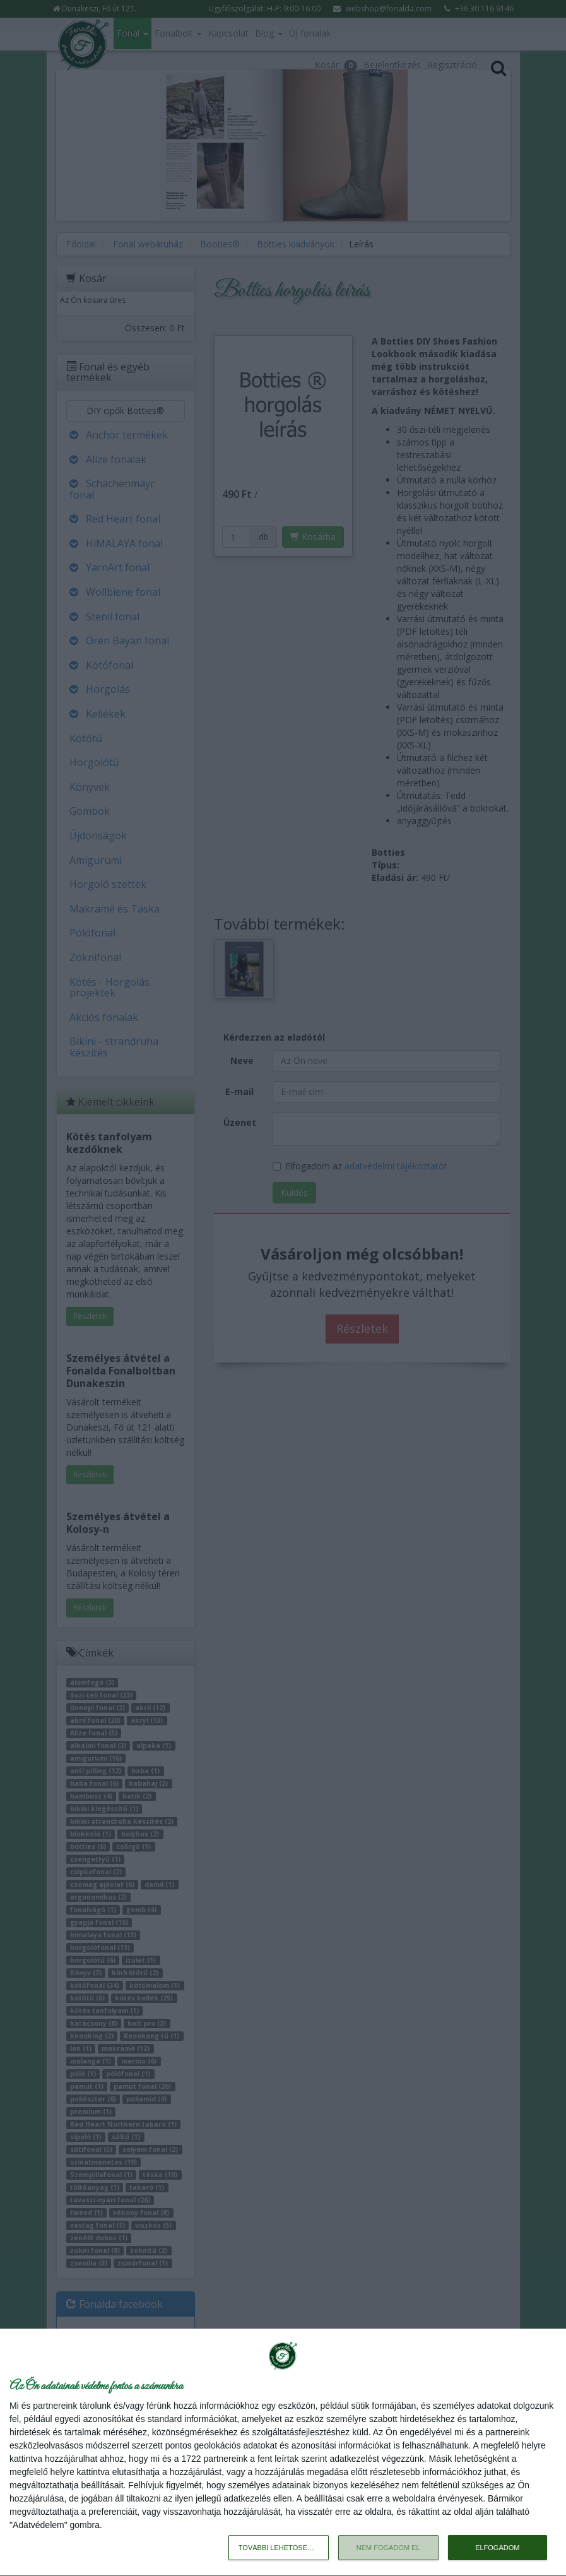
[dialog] (283, 2452)
